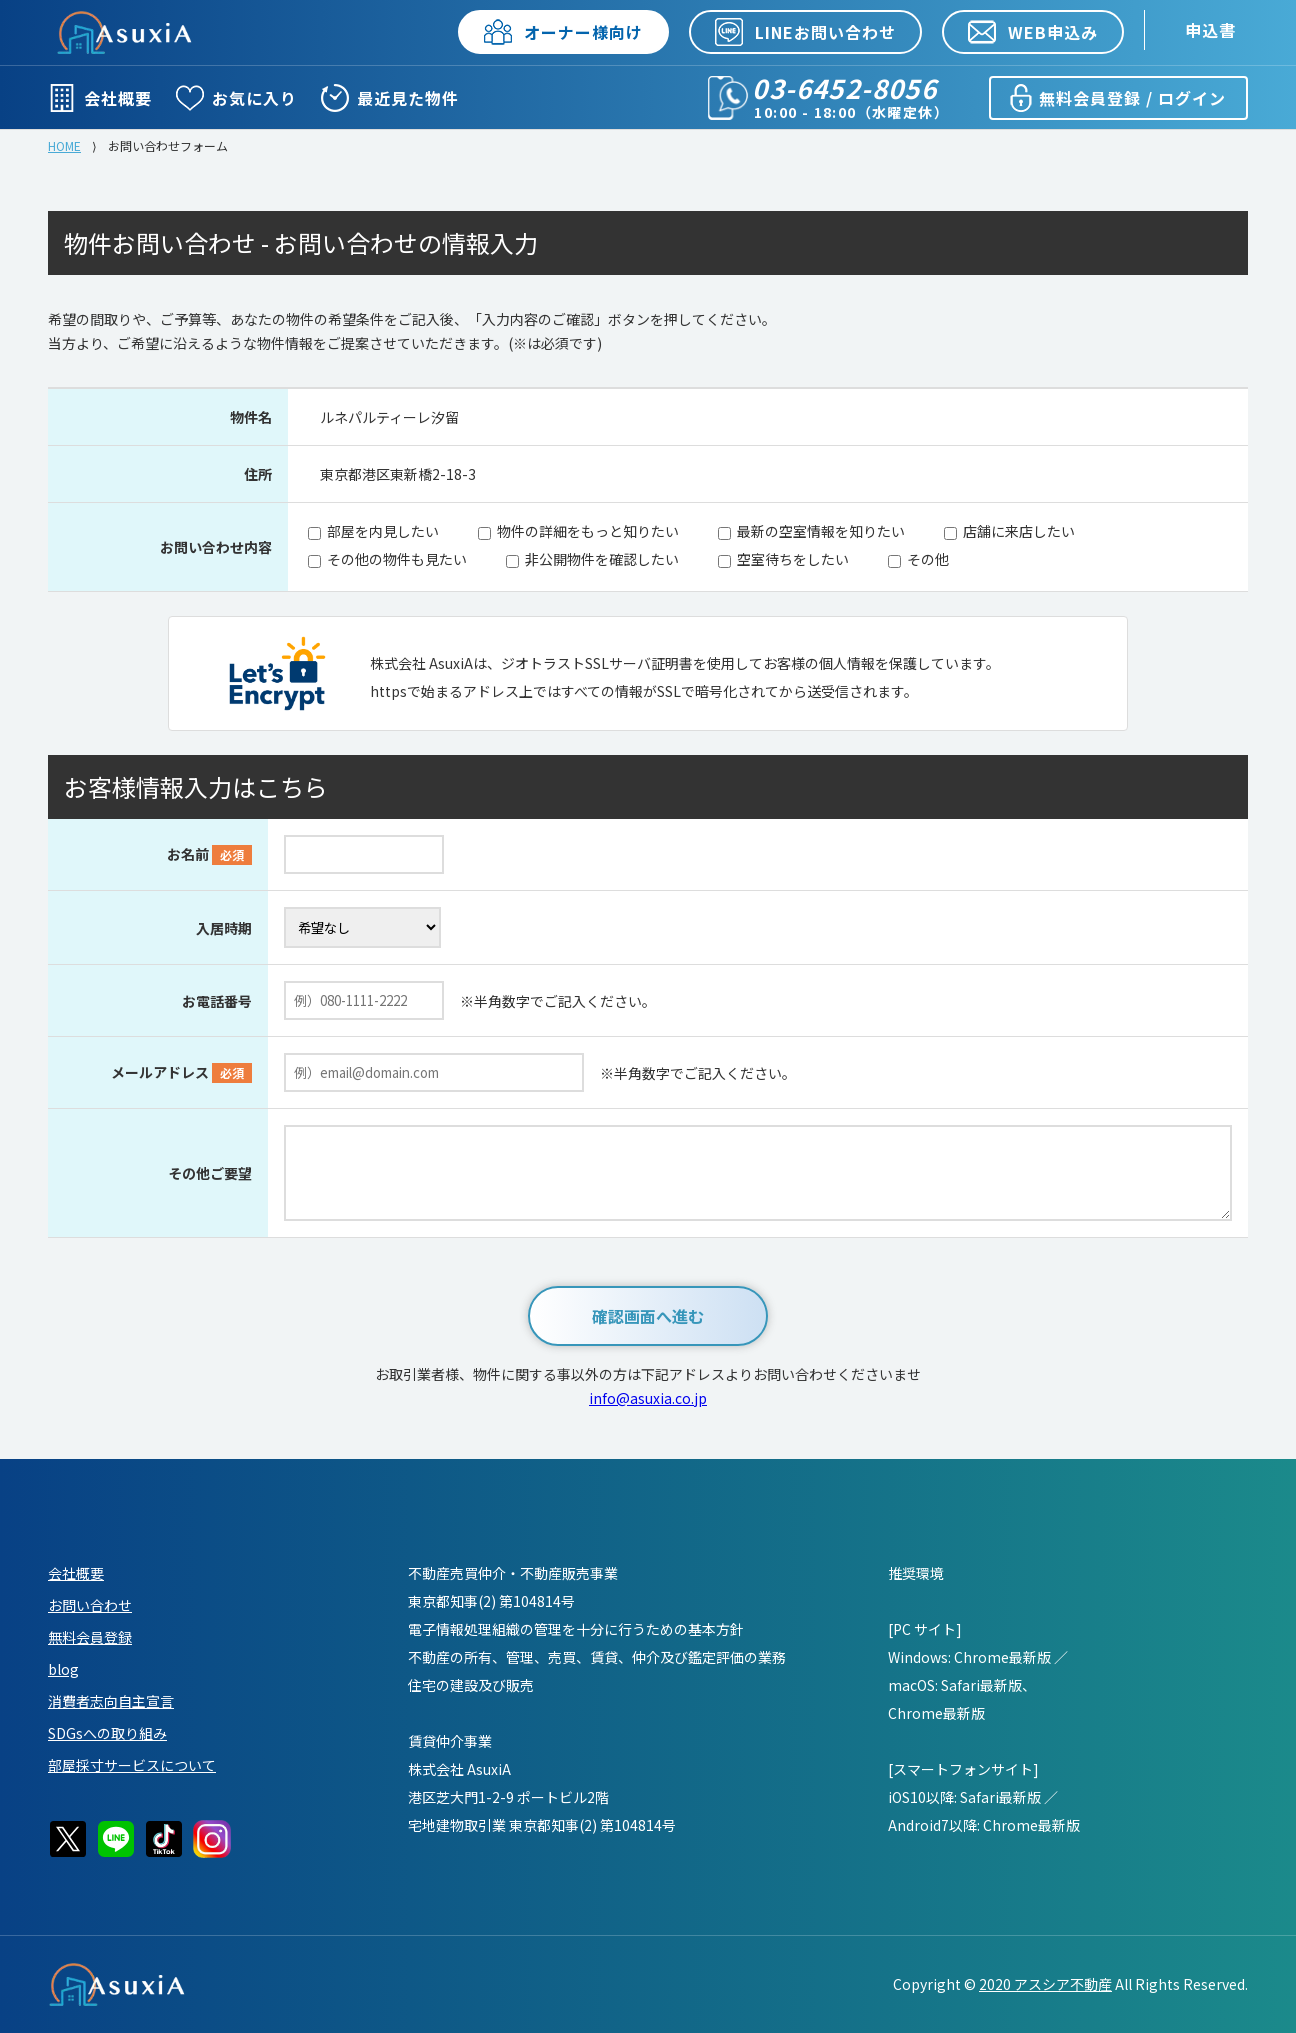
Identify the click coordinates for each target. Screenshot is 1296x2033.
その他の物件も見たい (397, 559)
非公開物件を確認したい (602, 559)
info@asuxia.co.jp (648, 1398)
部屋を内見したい (383, 531)
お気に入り (236, 98)
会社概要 (100, 98)
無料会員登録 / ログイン (1116, 98)
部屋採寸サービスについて (132, 1765)
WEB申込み (1033, 32)
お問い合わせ (90, 1605)
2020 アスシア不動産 (1045, 1984)
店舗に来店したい (1019, 531)
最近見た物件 (390, 98)
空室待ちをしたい (793, 559)
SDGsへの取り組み (107, 1733)
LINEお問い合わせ (805, 32)
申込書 (1210, 30)
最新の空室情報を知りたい (821, 531)
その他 (928, 559)
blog (63, 1669)
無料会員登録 (90, 1637)
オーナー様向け (563, 32)
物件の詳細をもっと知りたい (588, 531)
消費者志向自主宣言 (111, 1701)
